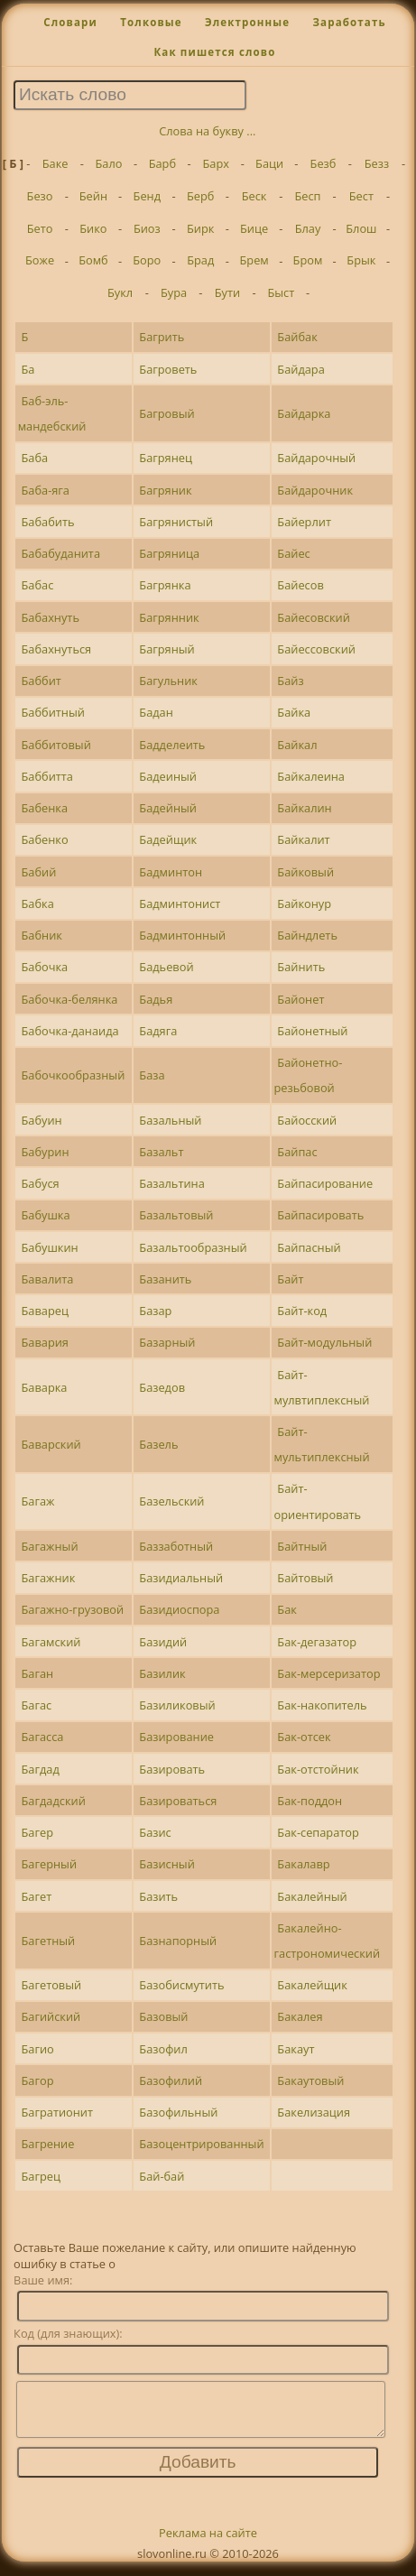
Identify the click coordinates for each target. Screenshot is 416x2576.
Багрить (161, 337)
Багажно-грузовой (72, 1609)
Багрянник (169, 617)
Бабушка (45, 1215)
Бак (287, 1609)
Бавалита (47, 1279)
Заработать (348, 22)
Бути (227, 292)
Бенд (147, 196)
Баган (37, 1673)
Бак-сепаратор (318, 1832)
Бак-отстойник (317, 1769)
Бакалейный (312, 1896)
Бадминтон (170, 872)
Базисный (166, 1864)
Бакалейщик (312, 1985)
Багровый (166, 413)
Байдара (300, 369)
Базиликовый (177, 1705)
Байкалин (304, 808)
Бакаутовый (310, 2080)
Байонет (300, 999)
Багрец (40, 2176)
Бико (92, 228)
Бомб (93, 260)
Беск (254, 196)
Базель (158, 1444)
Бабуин (41, 1120)
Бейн (93, 196)
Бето (40, 228)
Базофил (163, 2049)
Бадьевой (166, 967)
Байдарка (303, 413)
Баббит (40, 680)
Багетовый (51, 1985)
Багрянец (165, 457)
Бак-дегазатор (316, 1642)
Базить (158, 1896)
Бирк (200, 228)
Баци (269, 163)
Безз (377, 163)
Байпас (297, 1152)
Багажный (49, 1546)
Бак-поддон (309, 1801)
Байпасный (308, 1247)
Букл (120, 292)
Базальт (161, 1152)
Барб (162, 163)
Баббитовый (55, 745)
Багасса (42, 1736)
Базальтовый (176, 1215)
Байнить (301, 967)
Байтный (302, 1546)
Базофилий (170, 2080)
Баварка (44, 1387)
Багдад (40, 1769)
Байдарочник (315, 490)
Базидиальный (181, 1578)
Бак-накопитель (321, 1705)
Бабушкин (49, 1247)
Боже (39, 260)
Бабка (37, 903)
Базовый (163, 2016)
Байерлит (304, 522)
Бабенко (44, 839)
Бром (308, 260)
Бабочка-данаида (69, 1031)
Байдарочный (316, 457)
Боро (147, 260)
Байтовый (305, 1578)
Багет (36, 1896)
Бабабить (47, 522)
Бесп (307, 196)
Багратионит (57, 2112)
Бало (108, 163)
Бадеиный (168, 776)
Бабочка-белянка (69, 999)
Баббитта (46, 776)
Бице (254, 228)
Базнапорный (178, 1940)
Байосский (307, 1120)
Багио (37, 2049)
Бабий (38, 872)
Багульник (168, 680)
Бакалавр (303, 1864)
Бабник (41, 935)
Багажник (48, 1578)
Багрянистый (176, 522)
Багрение (47, 2144)
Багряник (165, 490)
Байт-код (302, 1310)
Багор (37, 2080)
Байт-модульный (324, 1342)
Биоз (147, 228)
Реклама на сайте (208, 2543)
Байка (293, 712)
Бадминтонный (182, 935)
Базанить (165, 1279)
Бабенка (44, 808)
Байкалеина (311, 776)
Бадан (156, 712)
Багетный (48, 1940)
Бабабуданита (60, 553)
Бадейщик (168, 839)
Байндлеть (307, 935)
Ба (27, 369)
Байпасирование (325, 1183)
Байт (290, 1279)
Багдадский (53, 1801)
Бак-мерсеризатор (328, 1673)
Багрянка (164, 585)
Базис (155, 1832)
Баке (55, 163)
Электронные (247, 22)
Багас (36, 1705)
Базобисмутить (181, 1985)
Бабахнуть (50, 617)
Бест (361, 196)
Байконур (304, 903)
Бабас (37, 585)
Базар (155, 1310)
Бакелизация (313, 2112)
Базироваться (178, 1801)
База (151, 1075)
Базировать (172, 1769)
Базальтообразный (192, 1247)
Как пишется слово (214, 52)
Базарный (167, 1342)
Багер (36, 1832)
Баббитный (52, 712)
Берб (200, 196)
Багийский (50, 2016)
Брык (361, 260)
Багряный (166, 649)
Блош (361, 228)
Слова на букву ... (207, 131)
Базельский (171, 1501)
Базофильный (178, 2112)
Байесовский (313, 617)
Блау (308, 228)
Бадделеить (172, 745)
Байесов (300, 585)
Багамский (50, 1642)
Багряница (169, 553)
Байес (293, 553)
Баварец (44, 1310)
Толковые (151, 22)
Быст (280, 292)
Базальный (170, 1120)
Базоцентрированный (201, 2144)
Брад (200, 260)
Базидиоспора (179, 1609)
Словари (70, 22)
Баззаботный (176, 1546)
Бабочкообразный (73, 1075)
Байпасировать (320, 1215)
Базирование (176, 1736)
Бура (174, 292)
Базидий (163, 1642)
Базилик (162, 1673)
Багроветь (168, 369)
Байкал (297, 745)
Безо (40, 196)
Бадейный (168, 808)
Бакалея (299, 2016)
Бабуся (40, 1183)
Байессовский (316, 649)
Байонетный (312, 1031)
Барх (216, 163)
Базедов (162, 1387)
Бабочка (44, 967)
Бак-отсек (303, 1736)
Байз (290, 680)
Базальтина (171, 1183)
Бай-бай (161, 2176)
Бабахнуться (56, 649)
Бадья (155, 999)
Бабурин (45, 1152)
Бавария (44, 1342)
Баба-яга (45, 490)
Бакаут (295, 2049)
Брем (253, 260)
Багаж (37, 1501)
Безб (323, 163)
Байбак (297, 337)
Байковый (305, 872)
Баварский (50, 1444)
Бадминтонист (179, 903)
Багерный (49, 1864)
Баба (34, 457)
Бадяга (158, 1031)
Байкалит (303, 839)
